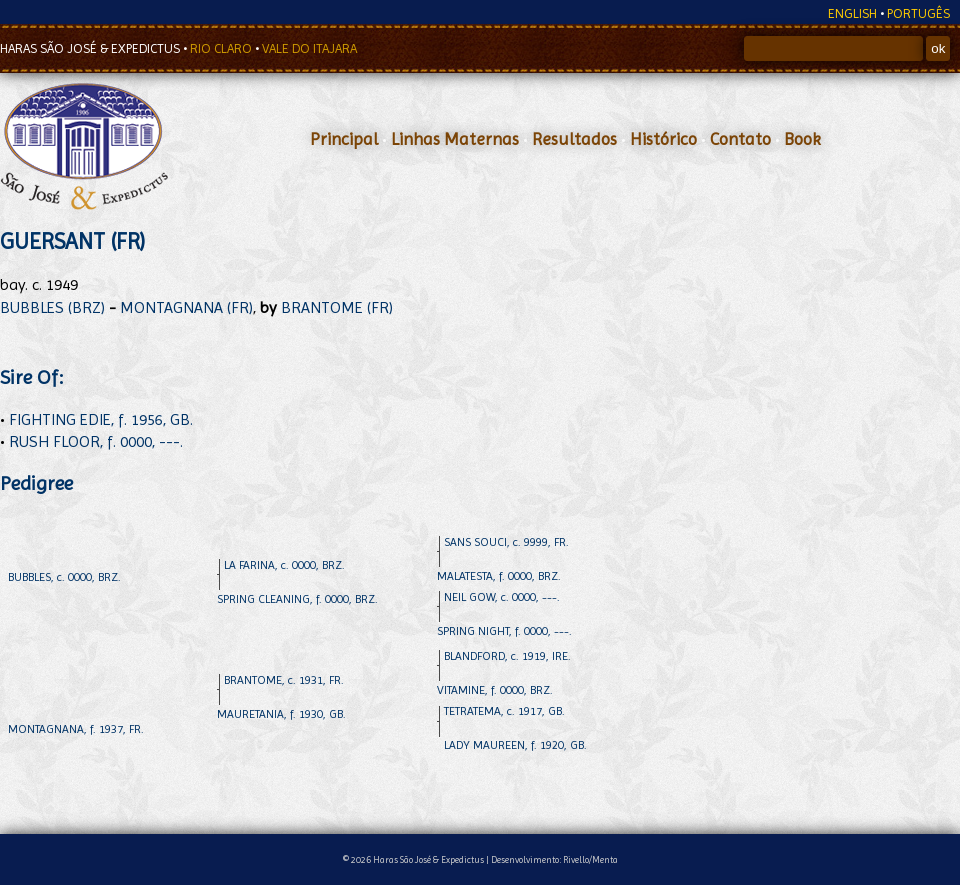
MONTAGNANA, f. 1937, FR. (76, 729)
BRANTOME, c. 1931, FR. (284, 680)
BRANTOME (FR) (337, 307)
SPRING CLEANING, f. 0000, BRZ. (297, 599)
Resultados (574, 139)
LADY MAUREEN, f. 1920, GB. (515, 745)
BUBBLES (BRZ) (52, 307)
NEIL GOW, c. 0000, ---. (502, 597)
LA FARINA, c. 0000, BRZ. (284, 565)
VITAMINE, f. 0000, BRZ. (495, 690)
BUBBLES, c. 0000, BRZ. (64, 577)
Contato (740, 139)
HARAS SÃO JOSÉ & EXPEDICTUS (91, 48)
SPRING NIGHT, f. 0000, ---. (504, 631)
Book (802, 139)
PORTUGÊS (918, 13)
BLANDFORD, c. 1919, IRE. (507, 656)
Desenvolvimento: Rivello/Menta (554, 859)
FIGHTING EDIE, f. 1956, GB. (101, 419)
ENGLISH (852, 13)
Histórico (663, 139)
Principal (344, 139)
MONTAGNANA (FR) (186, 307)
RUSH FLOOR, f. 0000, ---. (96, 441)
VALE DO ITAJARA (309, 48)
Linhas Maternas (455, 139)
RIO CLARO (222, 48)
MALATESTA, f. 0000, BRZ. (499, 576)
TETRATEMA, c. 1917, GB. (504, 711)
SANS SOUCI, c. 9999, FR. (506, 542)
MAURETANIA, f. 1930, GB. (281, 714)
